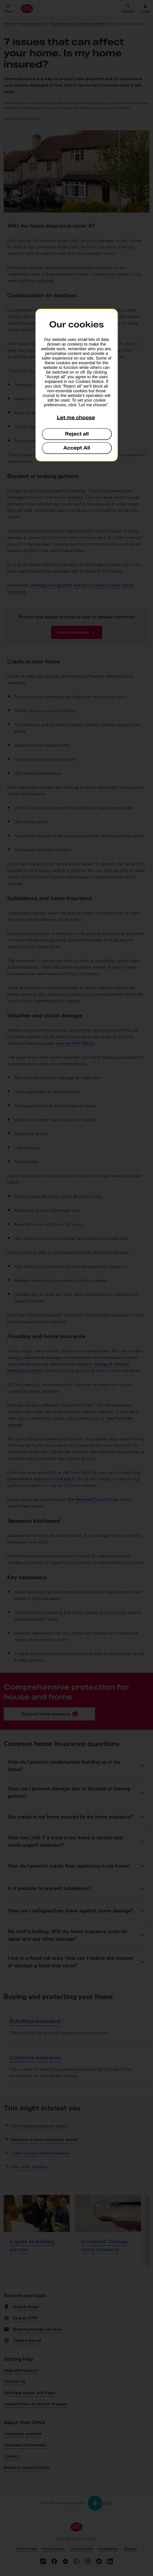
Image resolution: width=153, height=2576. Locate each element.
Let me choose (76, 417)
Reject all (77, 434)
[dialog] (76, 385)
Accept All (76, 448)
